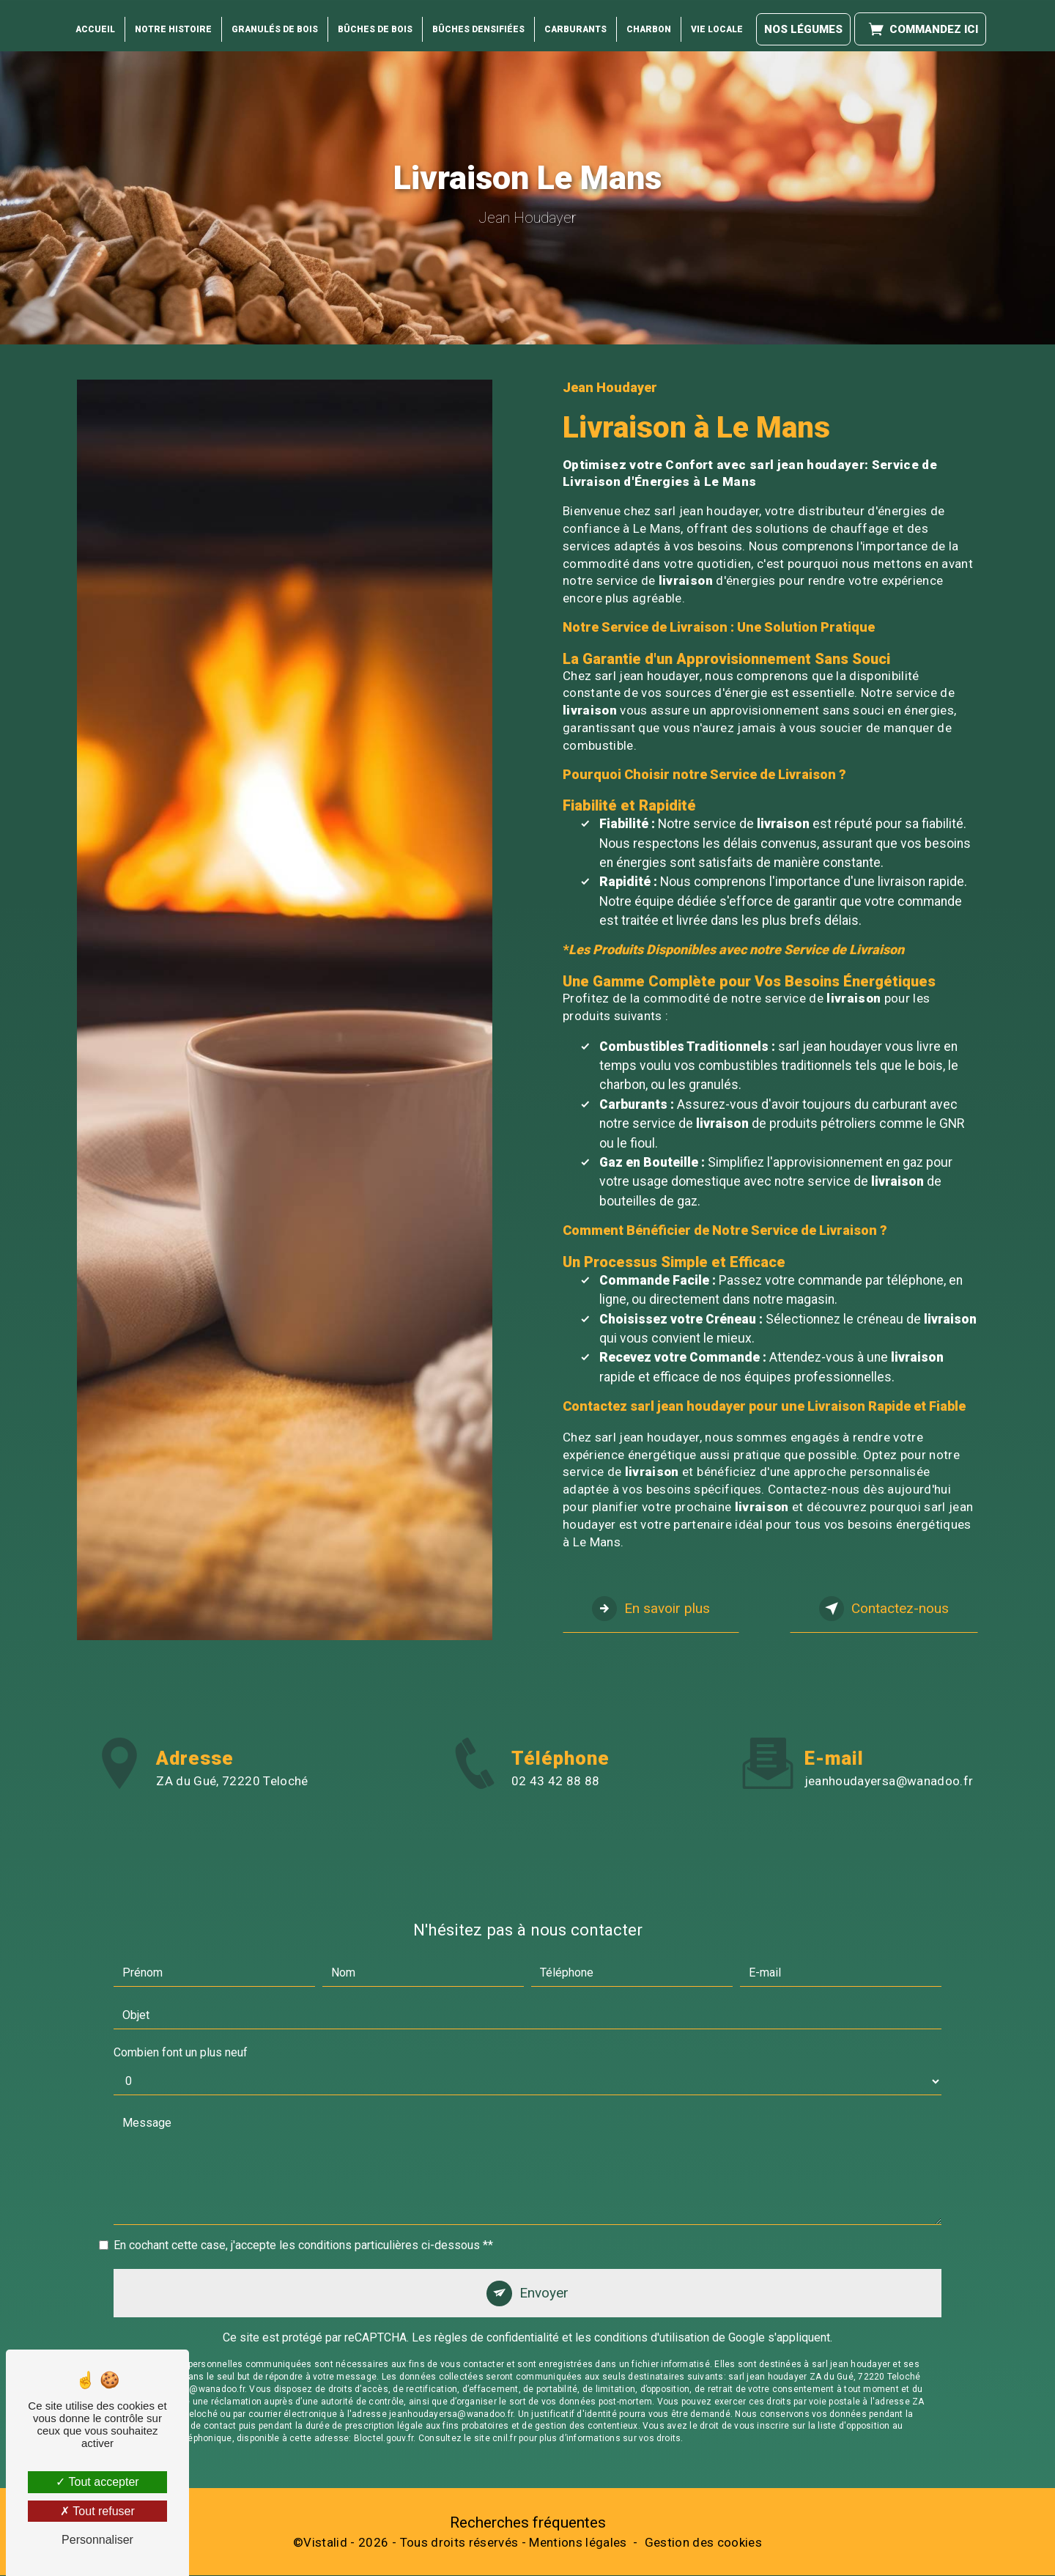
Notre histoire (173, 23)
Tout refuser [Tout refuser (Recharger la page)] (97, 2511)
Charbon (648, 23)
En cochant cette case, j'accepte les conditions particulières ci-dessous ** (303, 2197)
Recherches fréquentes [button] (528, 2523)
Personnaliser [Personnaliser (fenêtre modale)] (97, 2539)
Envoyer (544, 2245)
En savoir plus (652, 1608)
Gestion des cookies (703, 2543)
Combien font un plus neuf (181, 2005)
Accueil (95, 23)
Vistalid (325, 2543)
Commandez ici (920, 22)
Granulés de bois (275, 23)
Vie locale (717, 23)
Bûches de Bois (375, 23)
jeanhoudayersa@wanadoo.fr (889, 1732)
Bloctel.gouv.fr (384, 2391)
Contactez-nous (883, 1608)
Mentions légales (577, 2543)
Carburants (575, 23)
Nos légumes (803, 22)
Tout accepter (97, 2482)
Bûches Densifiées (478, 23)
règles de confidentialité (496, 2291)
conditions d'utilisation (651, 2291)
